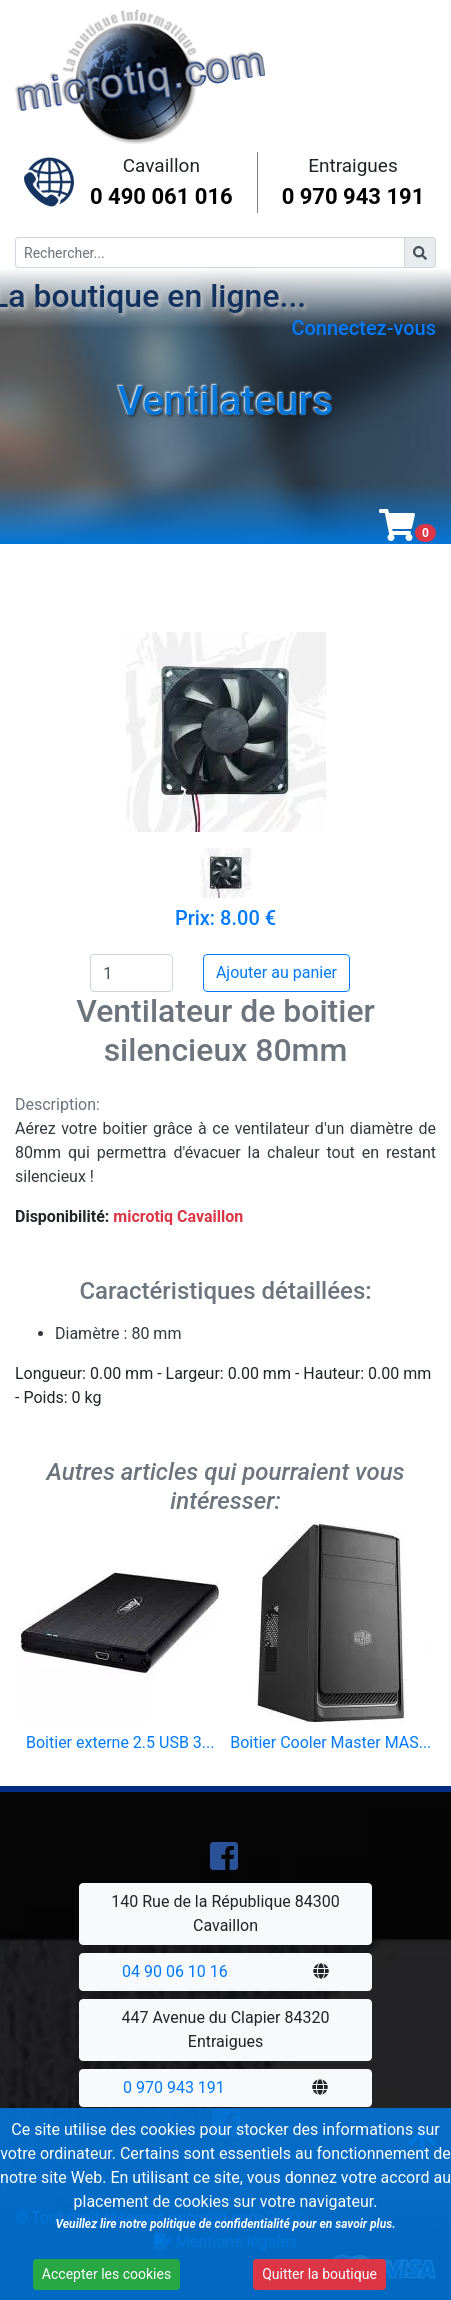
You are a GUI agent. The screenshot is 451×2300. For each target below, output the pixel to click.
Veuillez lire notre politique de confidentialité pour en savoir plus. (223, 2226)
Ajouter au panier (276, 972)
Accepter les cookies (105, 2276)
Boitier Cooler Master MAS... (330, 1742)
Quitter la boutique (315, 2276)
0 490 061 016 (161, 196)
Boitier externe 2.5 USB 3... (120, 1742)
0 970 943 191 (353, 196)
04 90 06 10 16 (175, 1971)
